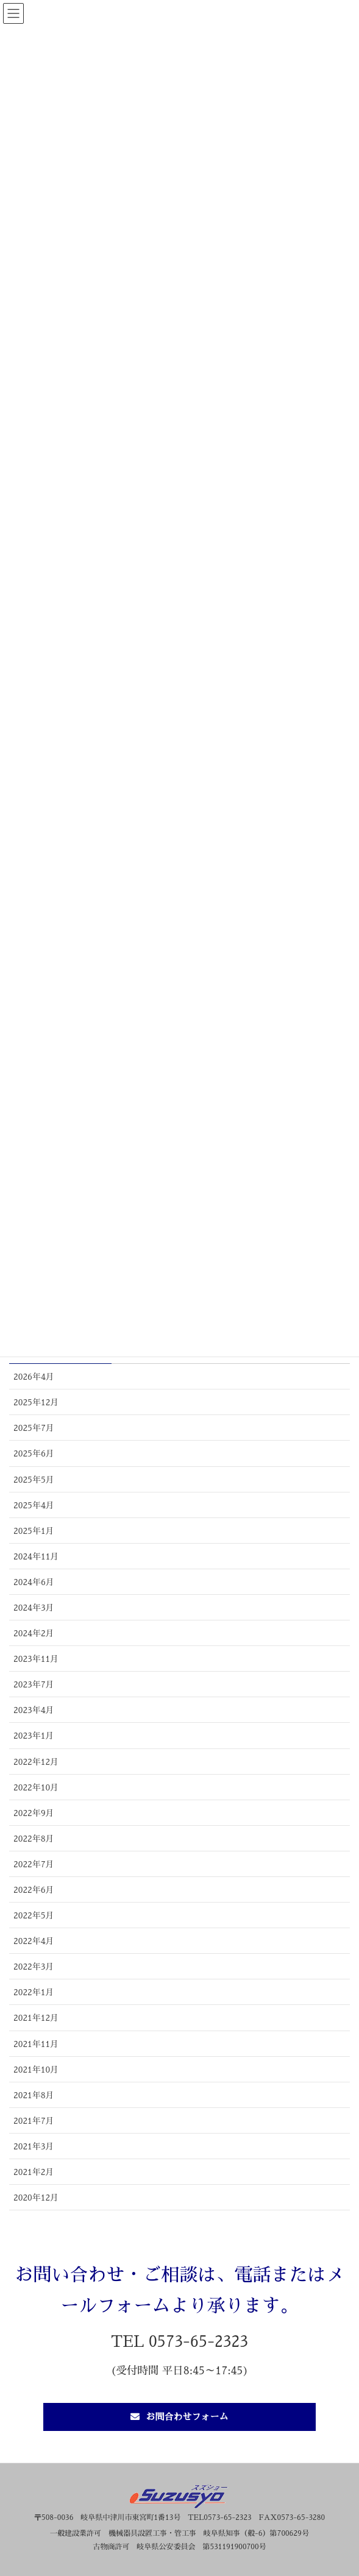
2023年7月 (33, 1684)
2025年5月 (33, 1479)
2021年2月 (33, 2172)
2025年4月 (33, 1505)
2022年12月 (36, 1762)
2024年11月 (36, 1556)
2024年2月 (33, 1633)
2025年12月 (36, 1402)
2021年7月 (33, 2121)
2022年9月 (33, 1813)
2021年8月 (33, 2095)
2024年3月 (33, 1607)
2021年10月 (36, 2069)
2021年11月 (36, 2044)
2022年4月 (33, 1941)
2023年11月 (36, 1659)
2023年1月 (33, 1735)
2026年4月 (33, 1376)
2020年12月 (36, 2197)
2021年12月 (36, 2018)
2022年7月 (33, 1864)
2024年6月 (33, 1582)
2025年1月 (33, 1531)
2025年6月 (33, 1453)
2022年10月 (36, 1787)
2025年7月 (33, 1428)
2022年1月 (33, 1992)
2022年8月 (33, 1838)
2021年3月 (33, 2146)
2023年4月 (33, 1710)
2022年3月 (33, 1966)
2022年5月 (33, 1915)
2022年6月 (33, 1890)
